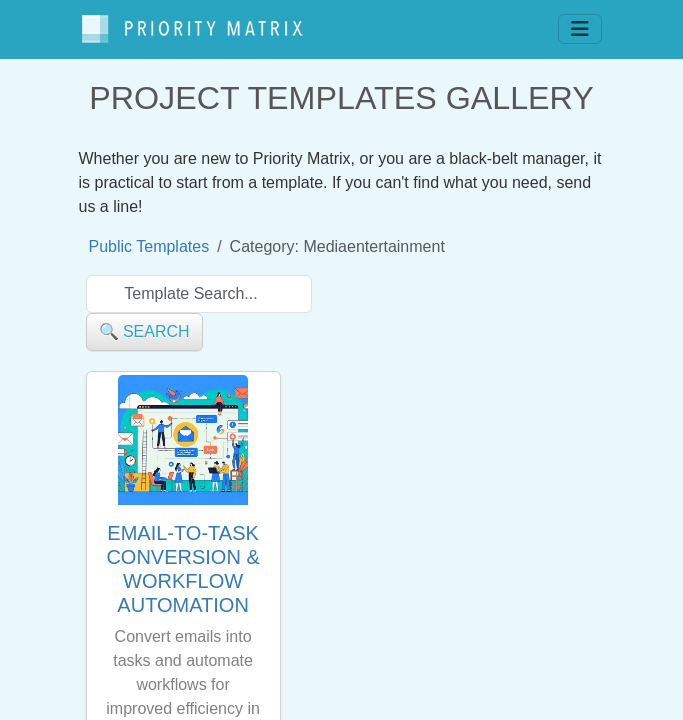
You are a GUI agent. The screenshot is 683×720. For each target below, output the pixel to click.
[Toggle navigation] (580, 29)
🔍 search (144, 331)
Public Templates (149, 246)
